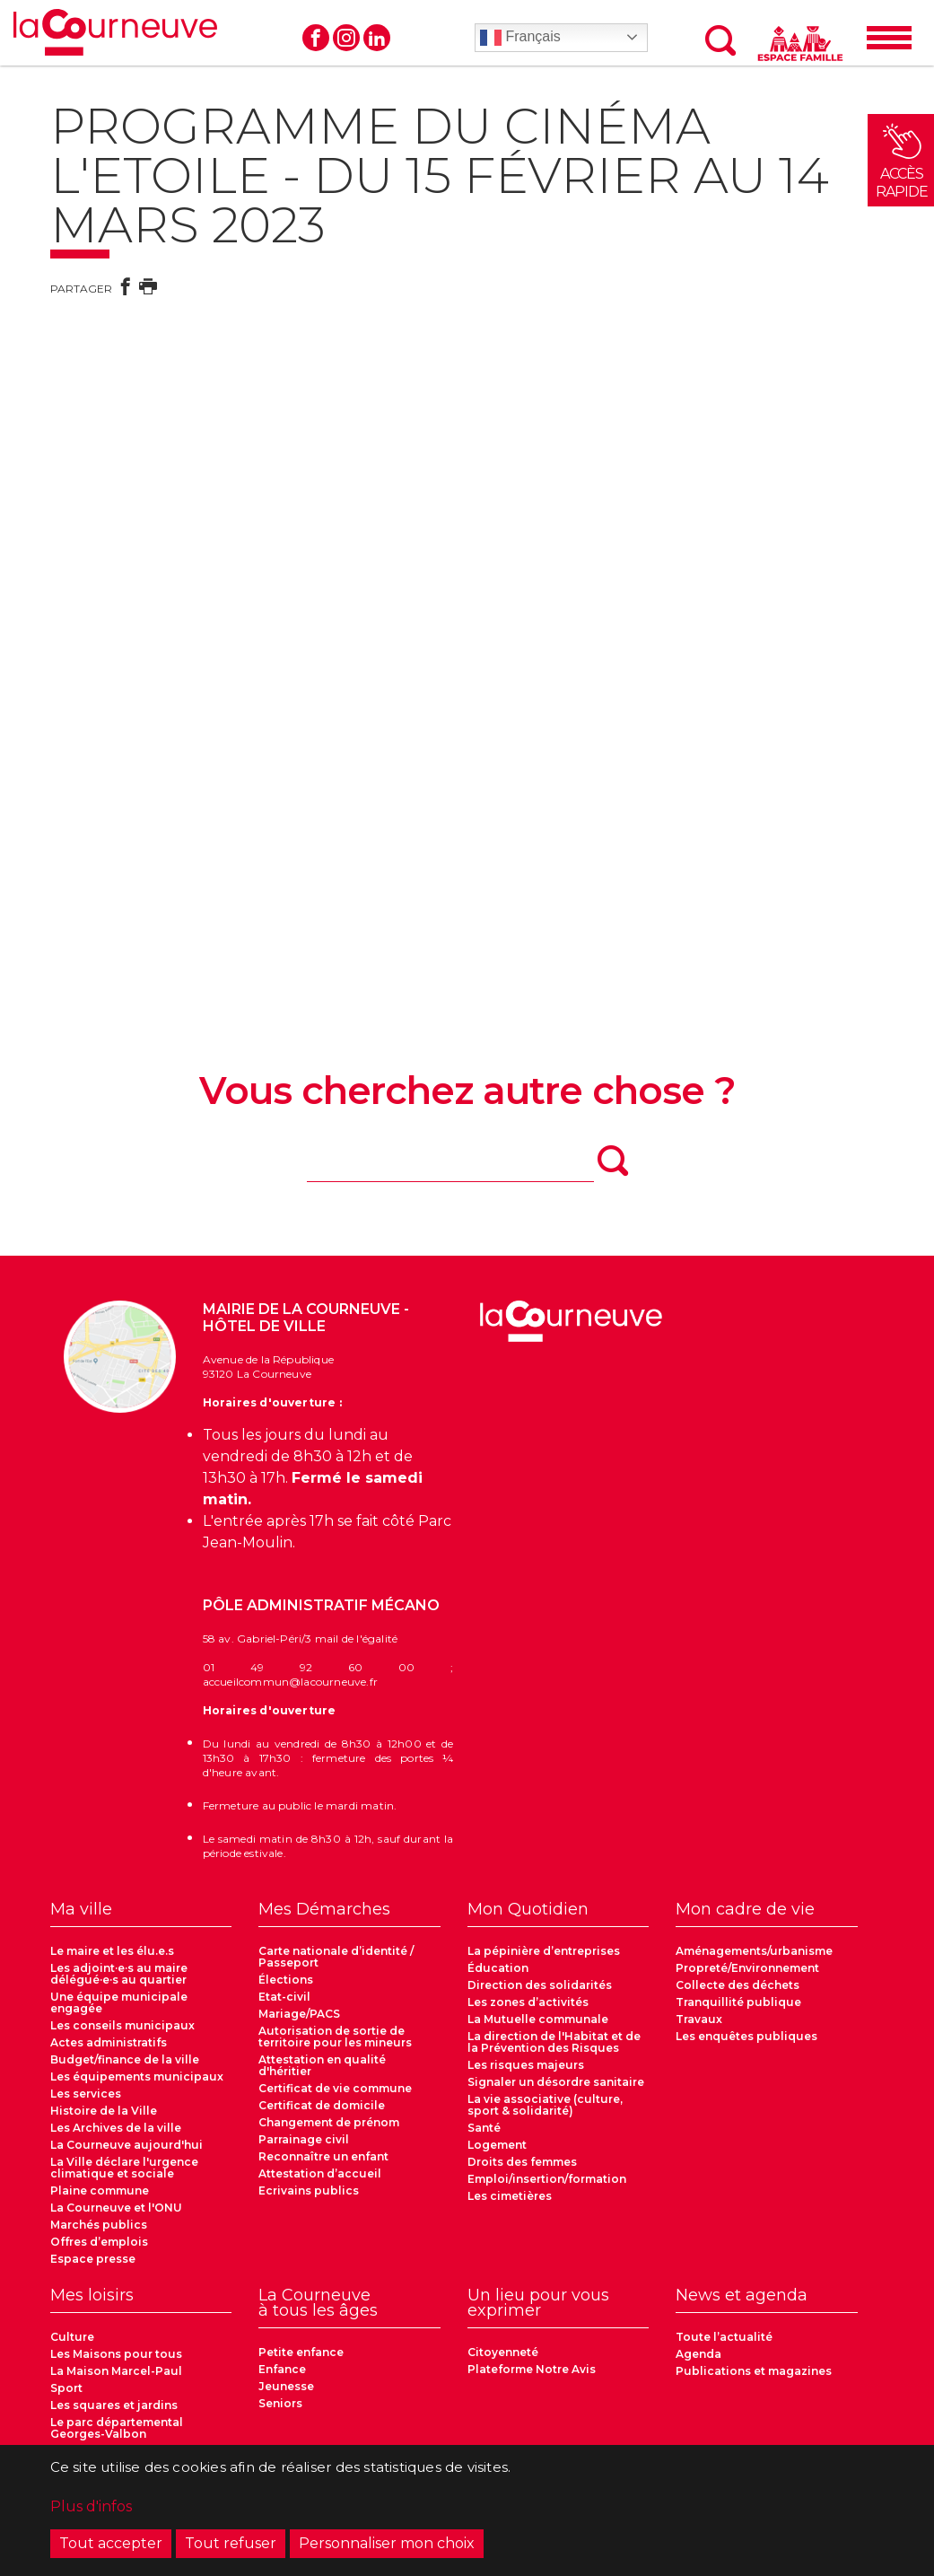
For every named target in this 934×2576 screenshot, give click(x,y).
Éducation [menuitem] (497, 1968)
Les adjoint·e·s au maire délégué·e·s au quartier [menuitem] (119, 1973)
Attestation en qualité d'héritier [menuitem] (322, 2065)
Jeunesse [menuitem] (286, 2386)
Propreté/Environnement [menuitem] (747, 1968)
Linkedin (376, 37)
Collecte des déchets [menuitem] (737, 1985)
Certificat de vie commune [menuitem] (335, 2088)
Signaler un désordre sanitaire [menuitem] (555, 2082)
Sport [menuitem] (66, 2388)
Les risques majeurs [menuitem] (525, 2065)
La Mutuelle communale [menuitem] (537, 2019)
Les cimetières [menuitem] (509, 2196)
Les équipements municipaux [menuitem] (136, 2076)
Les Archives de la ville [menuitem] (115, 2127)
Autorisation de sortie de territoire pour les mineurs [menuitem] (335, 2036)
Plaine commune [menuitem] (99, 2190)
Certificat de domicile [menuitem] (321, 2105)
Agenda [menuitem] (698, 2354)
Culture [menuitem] (72, 2337)
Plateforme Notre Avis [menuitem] (531, 2369)
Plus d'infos (91, 2506)
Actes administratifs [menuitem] (108, 2042)
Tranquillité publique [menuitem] (738, 2002)
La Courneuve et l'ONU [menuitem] (116, 2207)
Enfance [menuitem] (282, 2369)
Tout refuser (230, 2543)
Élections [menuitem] (285, 1979)
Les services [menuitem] (85, 2093)
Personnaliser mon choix (387, 2543)
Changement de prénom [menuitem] (328, 2122)
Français (520, 37)
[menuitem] (141, 1914)
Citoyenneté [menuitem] (502, 2352)
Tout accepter (110, 2543)
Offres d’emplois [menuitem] (99, 2241)
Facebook (315, 37)
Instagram (346, 37)
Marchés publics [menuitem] (98, 2224)
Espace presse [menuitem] (92, 2258)
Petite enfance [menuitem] (301, 2352)
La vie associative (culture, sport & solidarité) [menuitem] (545, 2104)
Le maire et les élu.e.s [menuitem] (112, 1951)
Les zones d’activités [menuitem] (528, 2002)
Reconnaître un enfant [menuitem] (323, 2156)
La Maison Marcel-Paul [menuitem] (116, 2371)
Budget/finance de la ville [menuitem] (124, 2059)
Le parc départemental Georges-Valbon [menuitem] (116, 2427)
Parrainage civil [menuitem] (303, 2139)
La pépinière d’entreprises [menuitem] (543, 1951)
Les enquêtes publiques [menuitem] (746, 2036)
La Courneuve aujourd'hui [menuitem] (126, 2144)
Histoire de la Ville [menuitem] (103, 2110)
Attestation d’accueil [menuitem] (319, 2173)
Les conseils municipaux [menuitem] (122, 2025)
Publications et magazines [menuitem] (754, 2371)
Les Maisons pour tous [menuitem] (116, 2354)
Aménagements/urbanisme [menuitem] (754, 1951)
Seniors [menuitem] (280, 2403)
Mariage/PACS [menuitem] (299, 2013)
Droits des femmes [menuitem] (522, 2162)
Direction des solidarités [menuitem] (539, 1985)
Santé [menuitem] (484, 2127)
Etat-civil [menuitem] (284, 1996)
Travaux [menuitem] (699, 2019)
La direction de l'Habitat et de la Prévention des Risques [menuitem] (554, 2042)
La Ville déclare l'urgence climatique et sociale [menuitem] (124, 2167)
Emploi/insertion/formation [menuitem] (546, 2179)
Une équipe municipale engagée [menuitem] (119, 2002)
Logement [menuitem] (497, 2144)
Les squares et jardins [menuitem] (114, 2405)
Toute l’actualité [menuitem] (724, 2337)
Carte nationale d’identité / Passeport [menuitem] (336, 1956)
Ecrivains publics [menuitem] (308, 2190)
